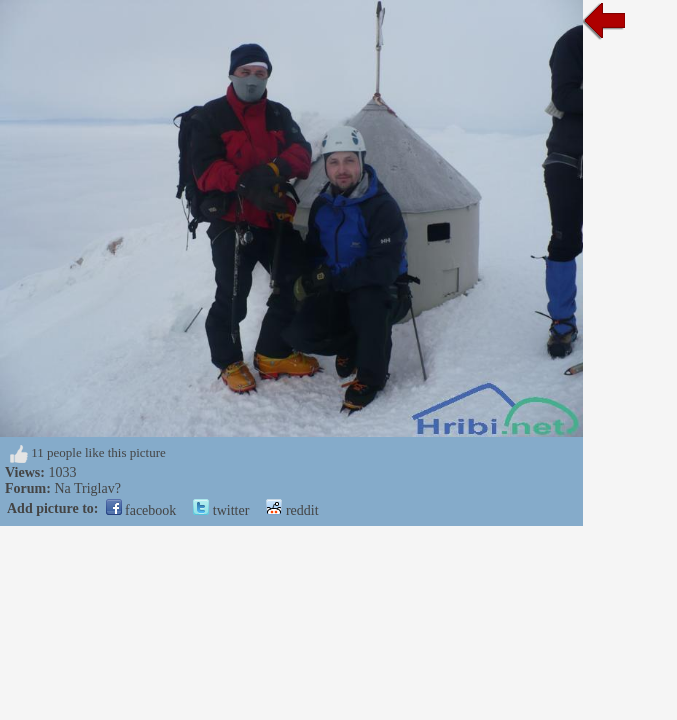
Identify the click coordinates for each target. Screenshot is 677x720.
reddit (292, 510)
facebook (141, 510)
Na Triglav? (87, 488)
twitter (221, 510)
